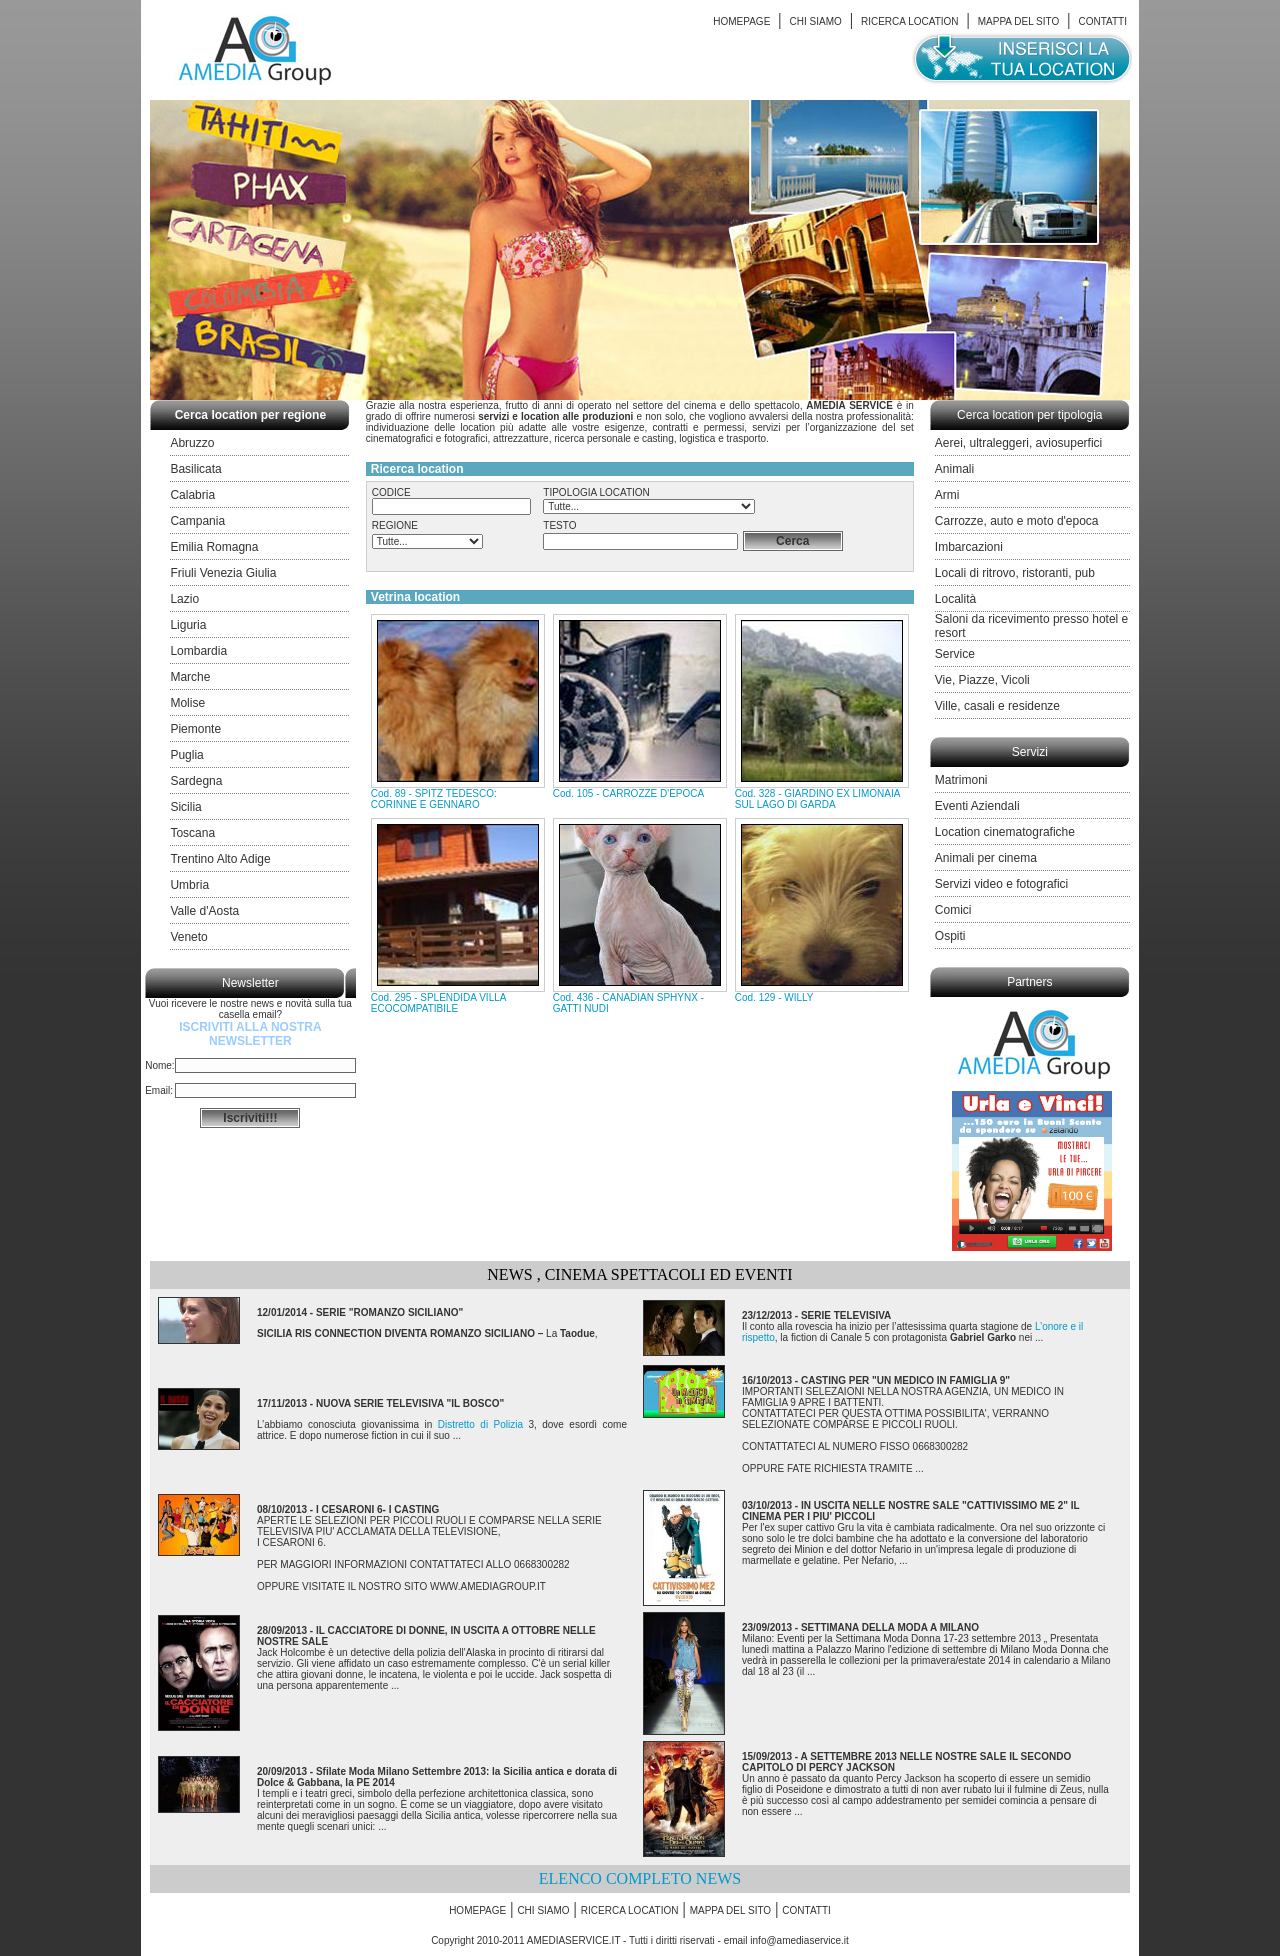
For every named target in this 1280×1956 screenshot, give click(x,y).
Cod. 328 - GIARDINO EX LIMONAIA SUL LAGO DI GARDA (817, 799)
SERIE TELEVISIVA (846, 1315)
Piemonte (195, 729)
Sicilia (185, 807)
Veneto (188, 937)
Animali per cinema (986, 858)
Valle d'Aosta (204, 911)
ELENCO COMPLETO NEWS (640, 1878)
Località (955, 599)
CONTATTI (1102, 21)
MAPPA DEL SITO (1019, 21)
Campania (197, 521)
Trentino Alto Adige (220, 859)
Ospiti (950, 936)
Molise (187, 703)
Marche (190, 677)
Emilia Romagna (214, 547)
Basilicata (195, 469)
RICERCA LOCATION (910, 21)
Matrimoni (961, 780)
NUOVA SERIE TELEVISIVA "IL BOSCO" (410, 1403)
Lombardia (198, 651)
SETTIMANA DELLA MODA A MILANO (890, 1627)
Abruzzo (192, 443)
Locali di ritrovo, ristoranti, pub (1015, 573)
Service (955, 654)
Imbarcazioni (969, 547)
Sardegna (196, 781)
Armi (947, 495)
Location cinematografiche (1005, 832)
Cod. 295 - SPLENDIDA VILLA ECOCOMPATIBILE (438, 1003)
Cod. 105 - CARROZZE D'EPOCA (628, 793)
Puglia (186, 755)
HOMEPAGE (741, 21)
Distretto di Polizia (480, 1424)
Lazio (184, 599)
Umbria (189, 885)
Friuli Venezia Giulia (223, 573)
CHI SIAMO (816, 21)
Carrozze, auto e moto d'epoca (1017, 521)
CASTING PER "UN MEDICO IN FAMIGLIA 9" (905, 1380)
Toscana (192, 833)
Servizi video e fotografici (1001, 884)
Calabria (192, 495)
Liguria (188, 625)
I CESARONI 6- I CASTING (377, 1509)
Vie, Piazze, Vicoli (982, 680)
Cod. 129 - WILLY (774, 997)
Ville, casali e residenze (997, 706)
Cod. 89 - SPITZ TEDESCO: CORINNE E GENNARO (434, 799)
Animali (954, 469)
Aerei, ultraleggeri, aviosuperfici (1018, 443)
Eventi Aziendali (977, 806)
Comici (953, 910)
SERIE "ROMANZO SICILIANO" (389, 1312)
